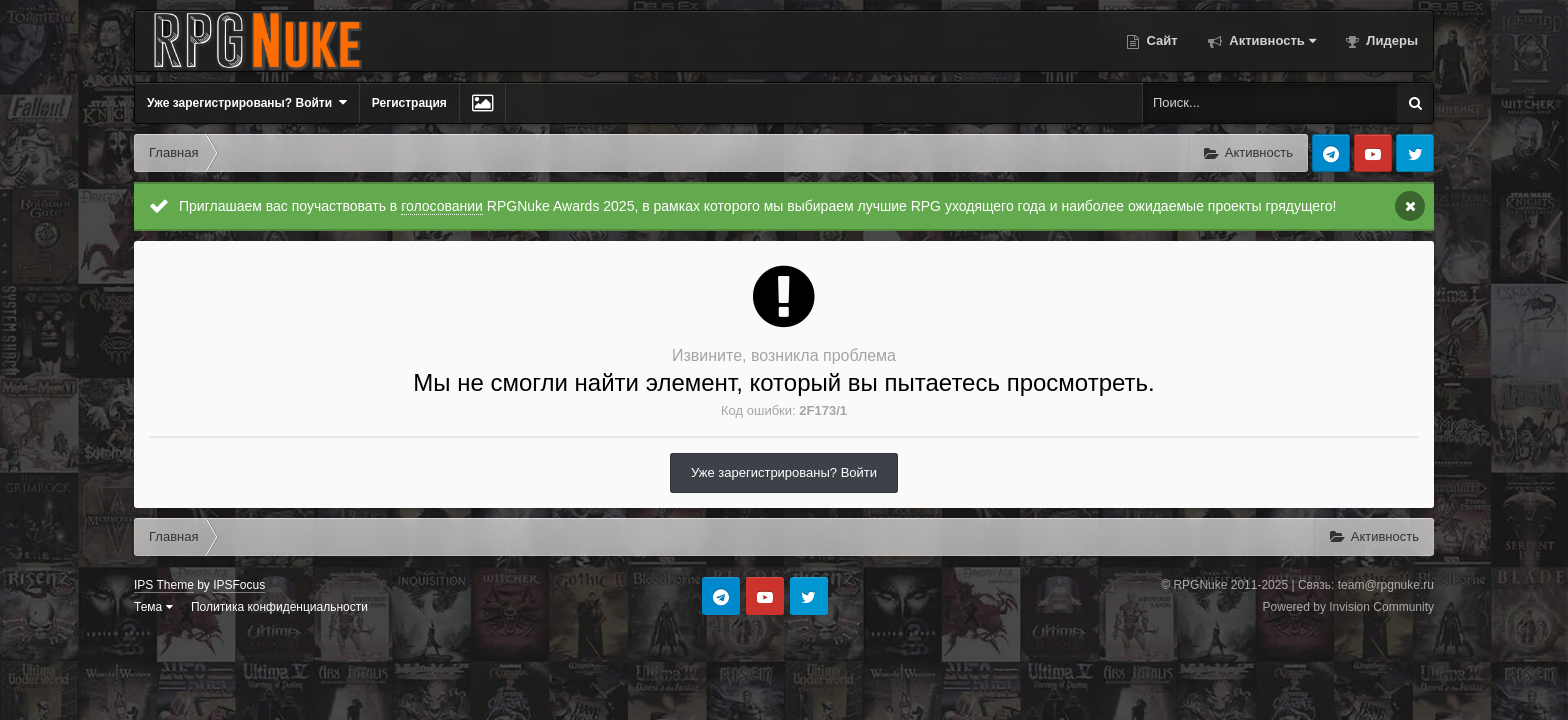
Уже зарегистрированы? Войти (247, 102)
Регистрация (409, 103)
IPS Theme (164, 585)
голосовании (442, 206)
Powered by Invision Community (1348, 607)
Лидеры (1390, 40)
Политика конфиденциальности (279, 607)
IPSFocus (239, 585)
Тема (153, 607)
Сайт (1160, 40)
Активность (1271, 40)
